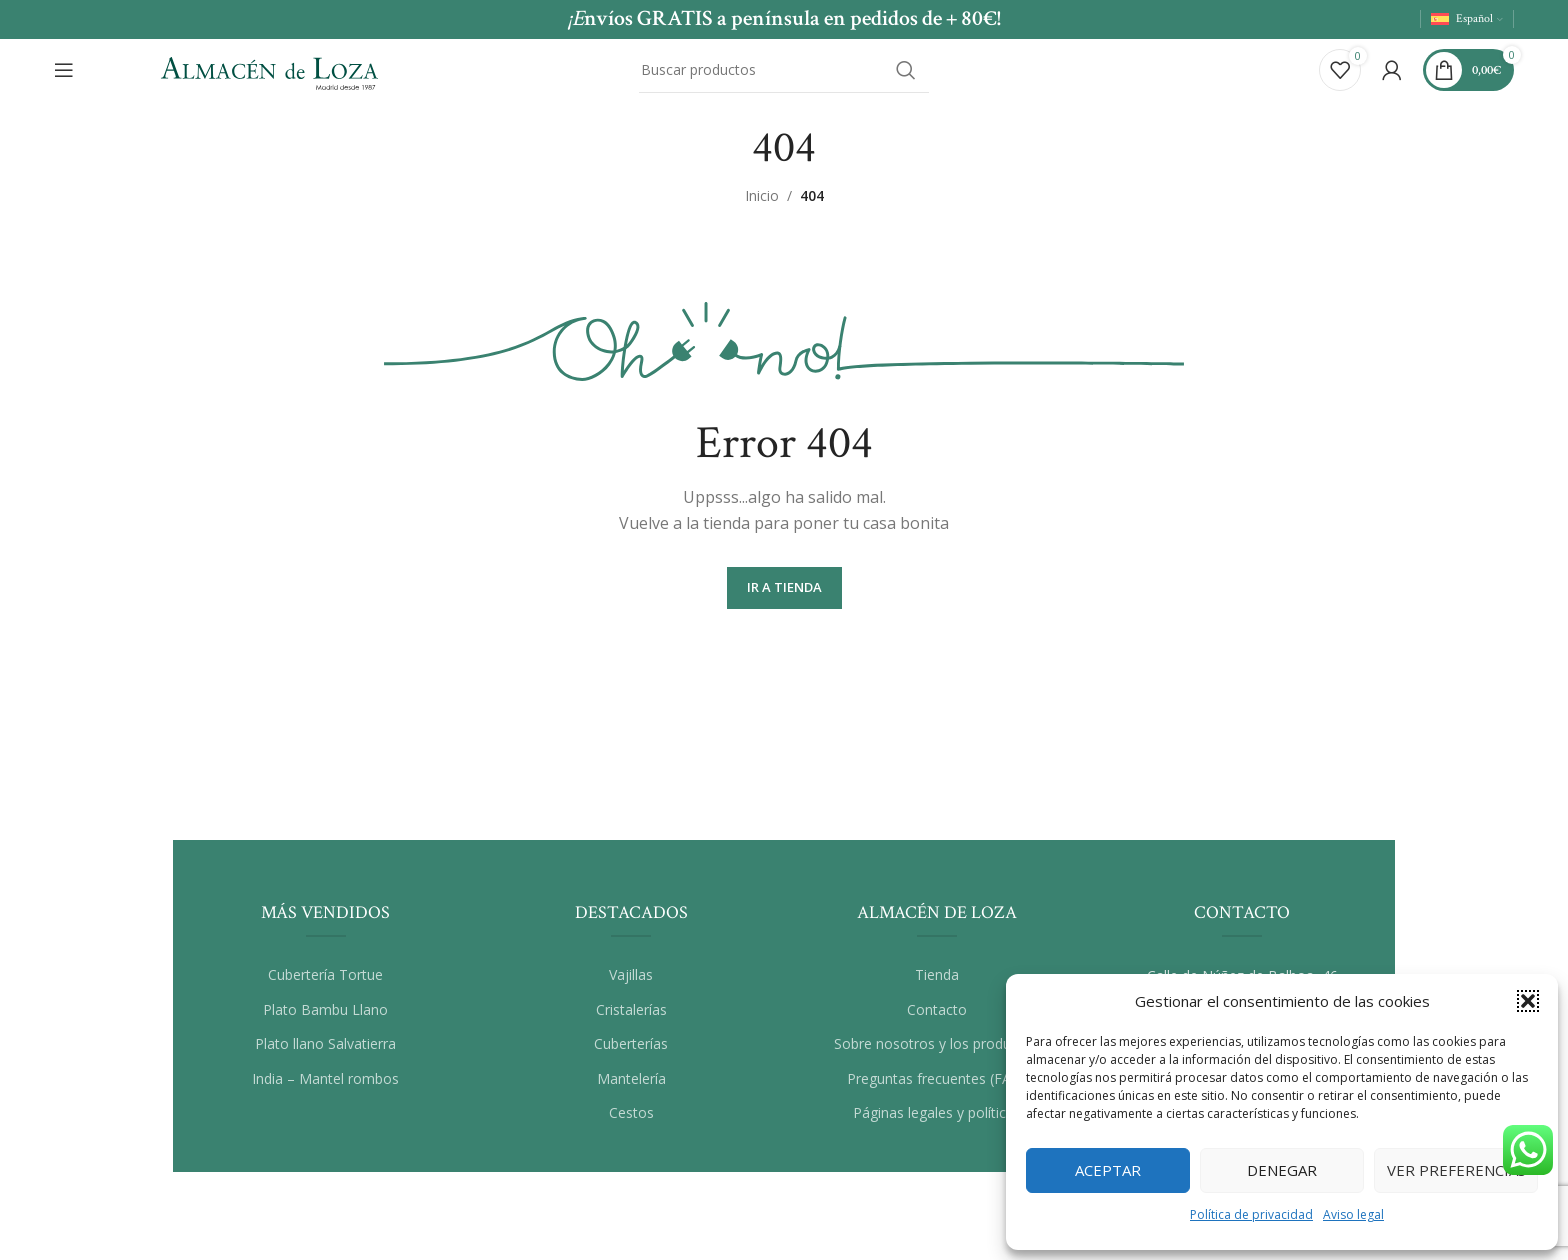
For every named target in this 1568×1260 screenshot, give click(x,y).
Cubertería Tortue (325, 987)
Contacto (937, 1022)
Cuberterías (631, 1056)
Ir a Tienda (784, 600)
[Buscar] (784, 73)
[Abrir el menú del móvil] (64, 73)
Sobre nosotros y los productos (936, 1056)
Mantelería (631, 1091)
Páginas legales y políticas (937, 1126)
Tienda (937, 987)
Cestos (631, 1126)
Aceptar (1108, 1170)
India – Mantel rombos (325, 1091)
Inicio (762, 208)
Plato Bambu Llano (325, 1022)
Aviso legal (1353, 1214)
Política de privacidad (1251, 1214)
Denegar (1282, 1170)
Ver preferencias (1456, 1170)
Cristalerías (631, 1022)
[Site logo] (269, 70)
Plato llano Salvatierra (325, 1056)
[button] (1528, 1001)
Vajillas (631, 987)
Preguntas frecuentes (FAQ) (937, 1091)
